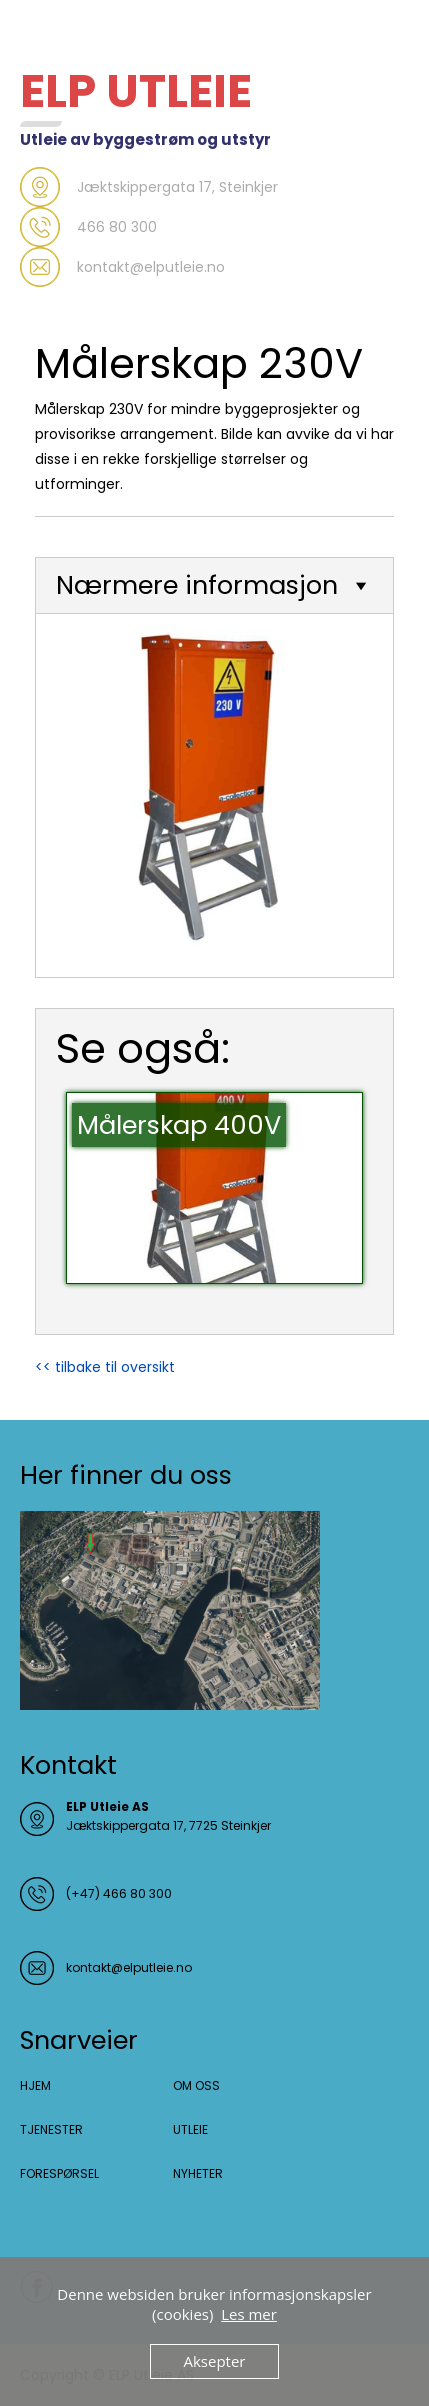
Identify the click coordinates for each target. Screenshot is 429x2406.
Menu (41, 34)
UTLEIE (190, 2129)
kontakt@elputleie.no (129, 1967)
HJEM (35, 2085)
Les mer (249, 2314)
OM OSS (196, 2085)
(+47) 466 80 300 (119, 1893)
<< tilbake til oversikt (105, 1367)
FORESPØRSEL (59, 2173)
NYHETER (198, 2173)
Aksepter (214, 2361)
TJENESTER (51, 2129)
